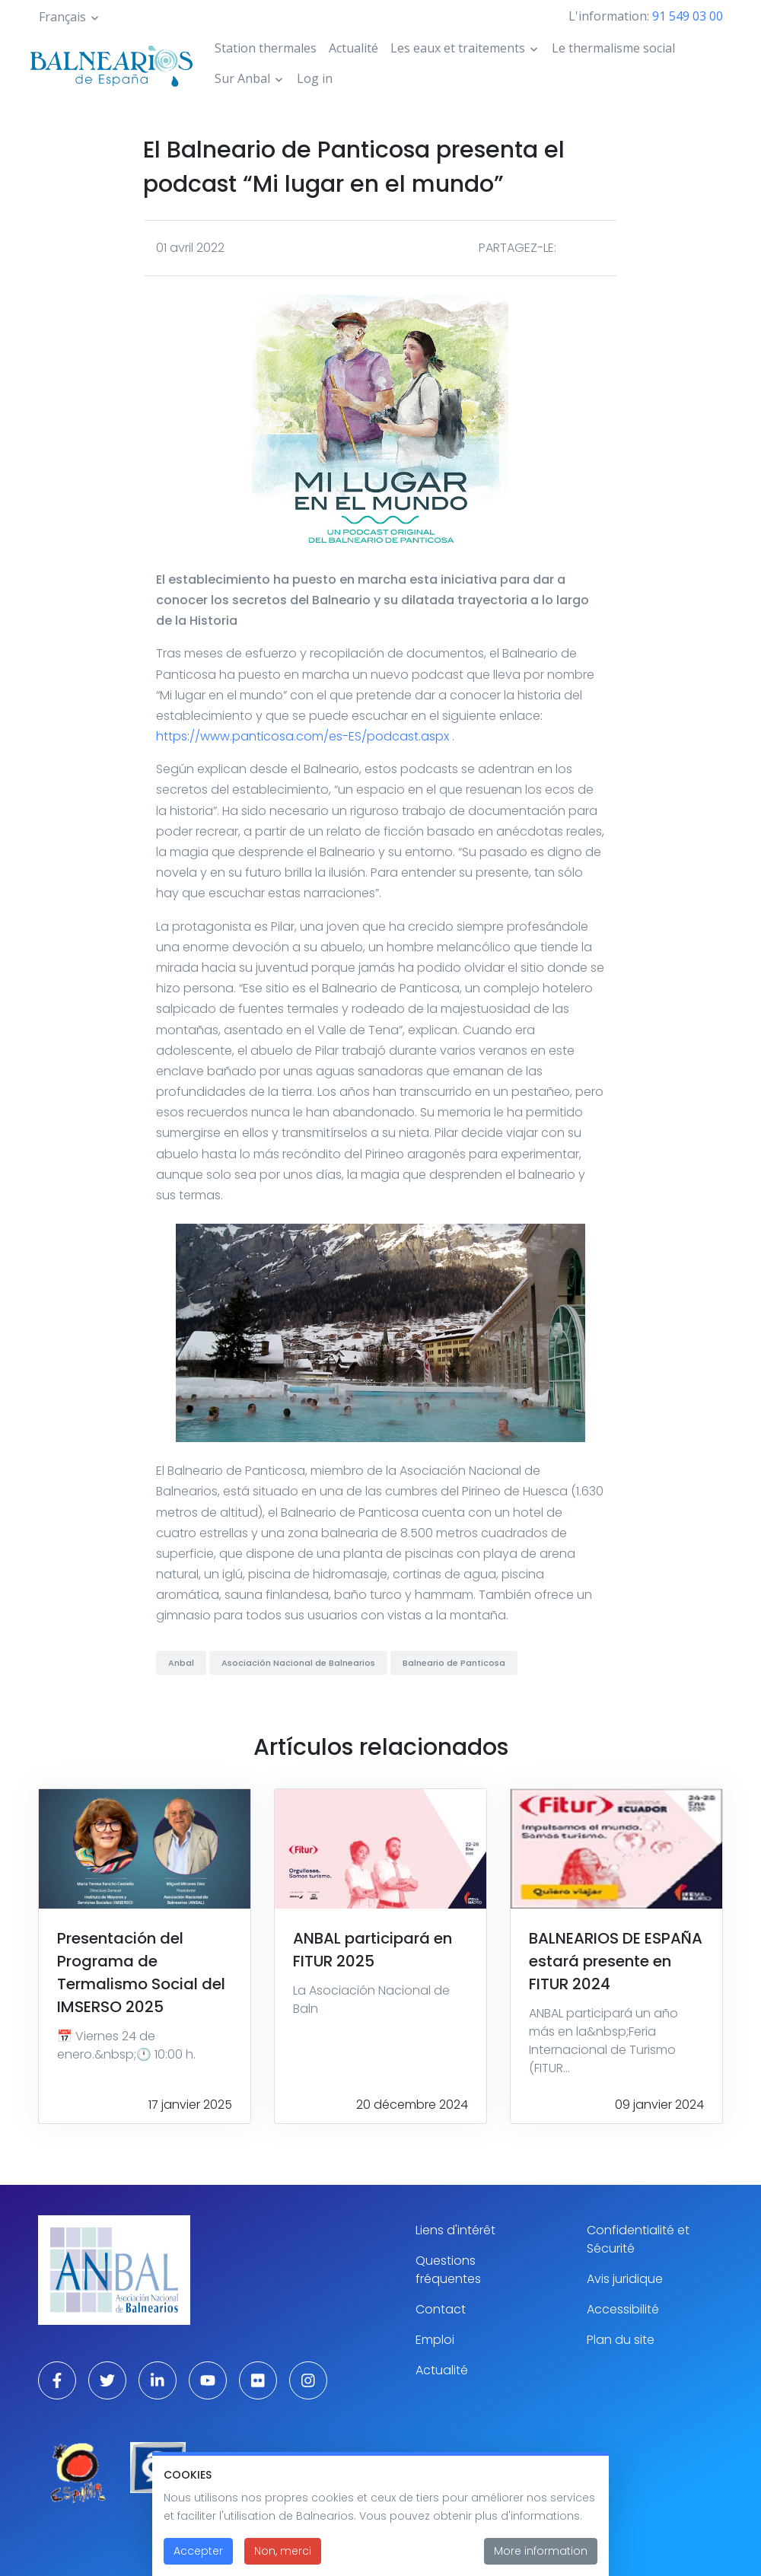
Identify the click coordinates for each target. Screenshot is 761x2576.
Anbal (181, 1663)
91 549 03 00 (687, 16)
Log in (315, 78)
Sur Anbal (242, 78)
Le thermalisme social (613, 48)
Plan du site (620, 2339)
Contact (441, 2309)
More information (540, 2551)
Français (62, 16)
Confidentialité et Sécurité (638, 2239)
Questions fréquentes (448, 2270)
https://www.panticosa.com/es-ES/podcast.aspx (302, 736)
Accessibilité (623, 2309)
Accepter (198, 2551)
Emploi (435, 2339)
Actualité (353, 48)
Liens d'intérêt (455, 2230)
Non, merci (282, 2551)
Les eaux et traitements (457, 48)
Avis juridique (625, 2279)
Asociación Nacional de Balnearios (298, 1663)
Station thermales (266, 48)
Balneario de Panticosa (454, 1663)
